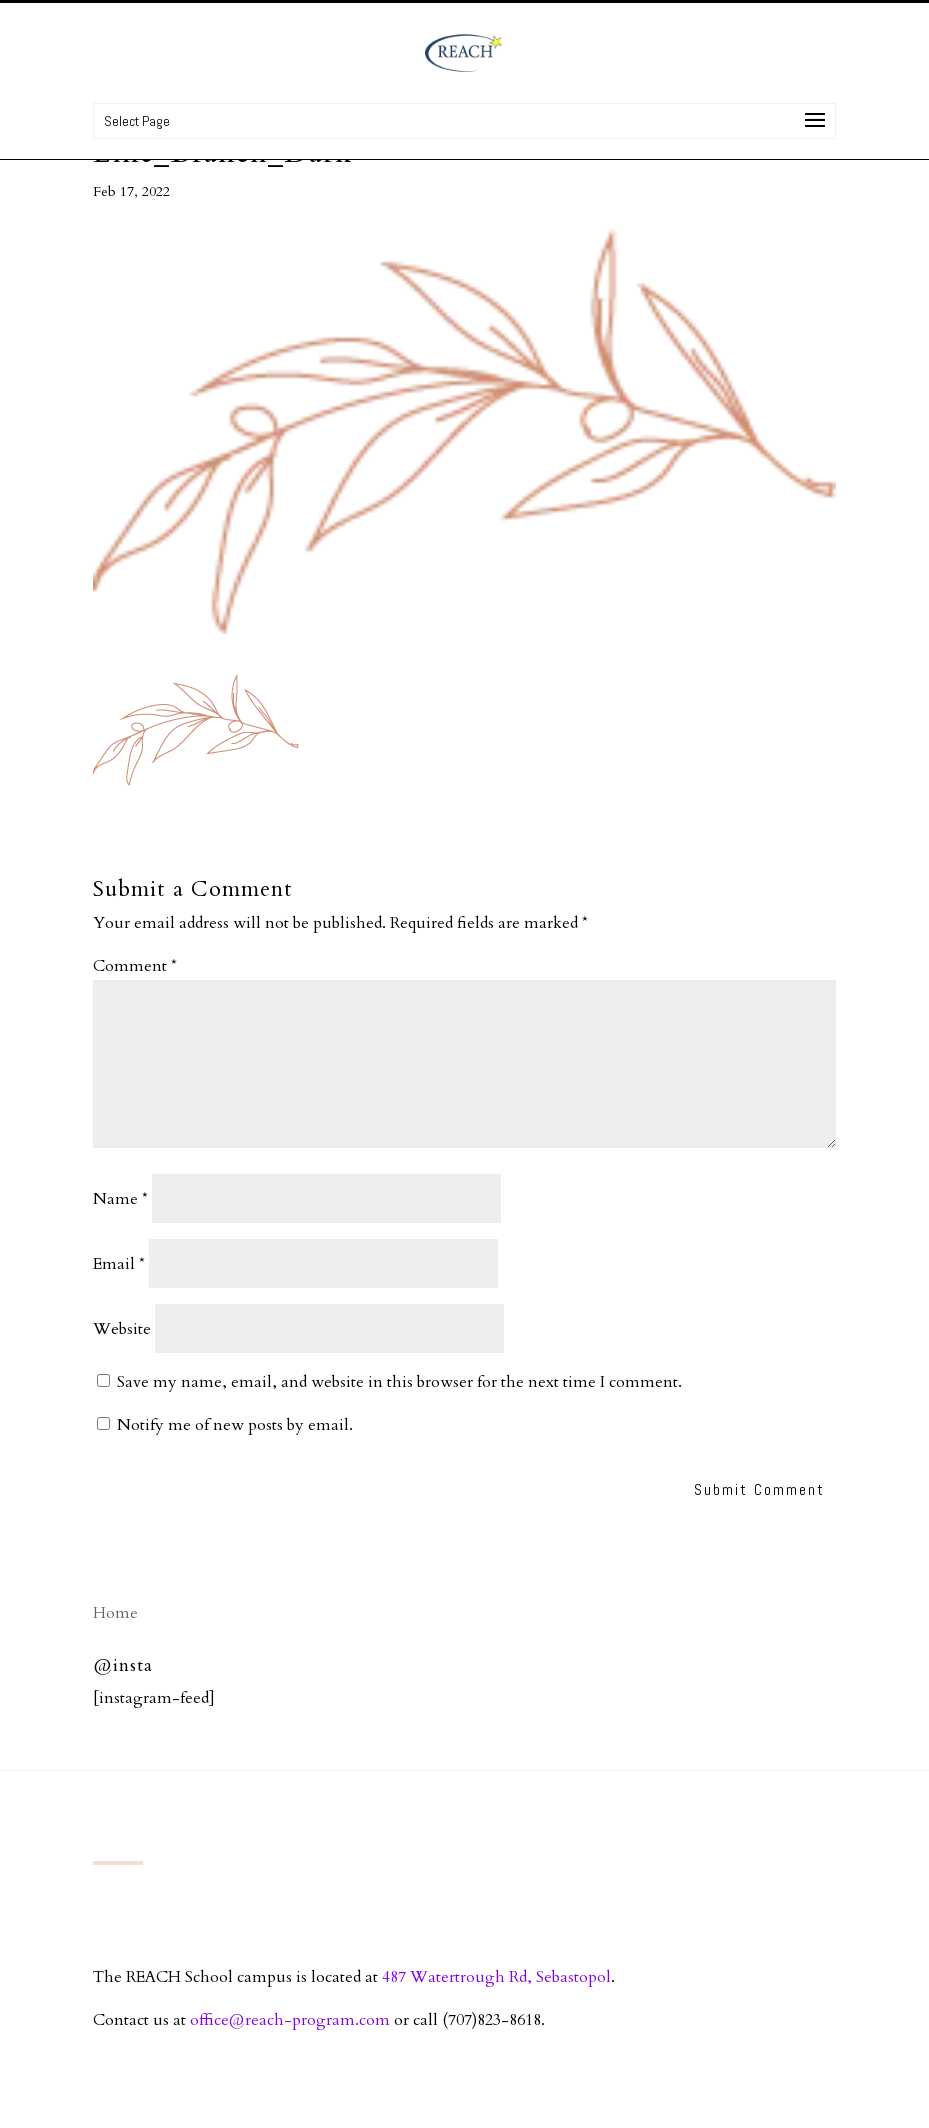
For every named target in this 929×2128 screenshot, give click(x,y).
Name (120, 1199)
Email (119, 1264)
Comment (135, 966)
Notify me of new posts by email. (235, 1425)
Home (115, 1613)
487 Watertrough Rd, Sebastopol (496, 1977)
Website (122, 1329)
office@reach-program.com (290, 2020)
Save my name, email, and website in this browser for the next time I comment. (399, 1382)
